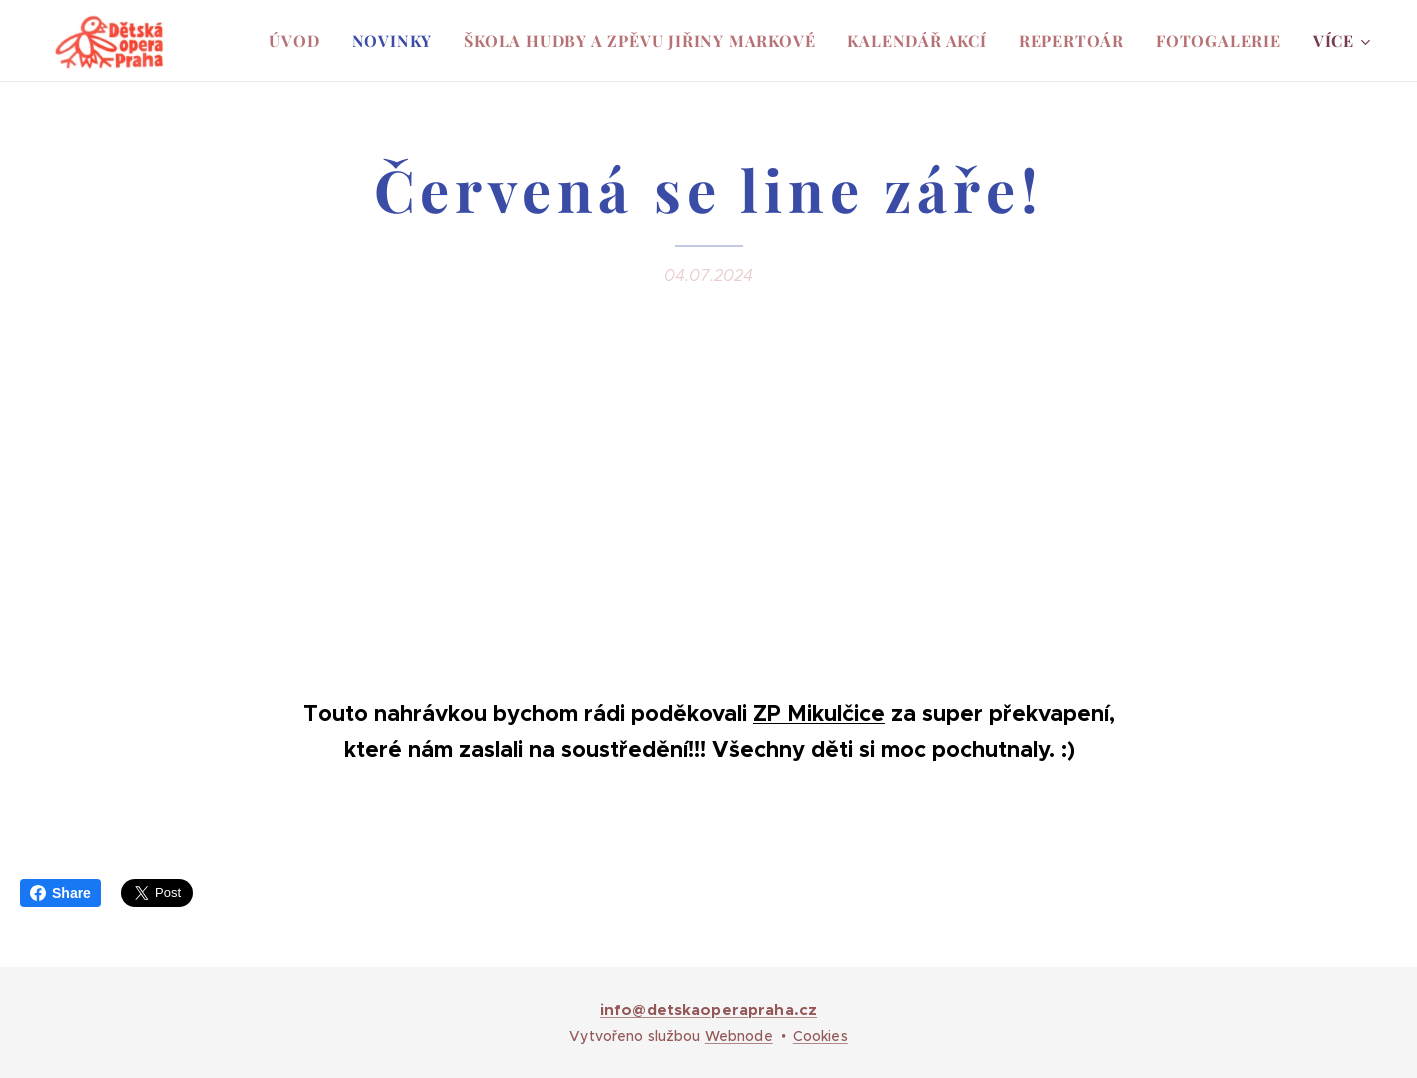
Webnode (739, 1036)
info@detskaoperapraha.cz (708, 1009)
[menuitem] (299, 41)
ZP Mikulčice (819, 713)
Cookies (820, 1036)
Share (60, 893)
